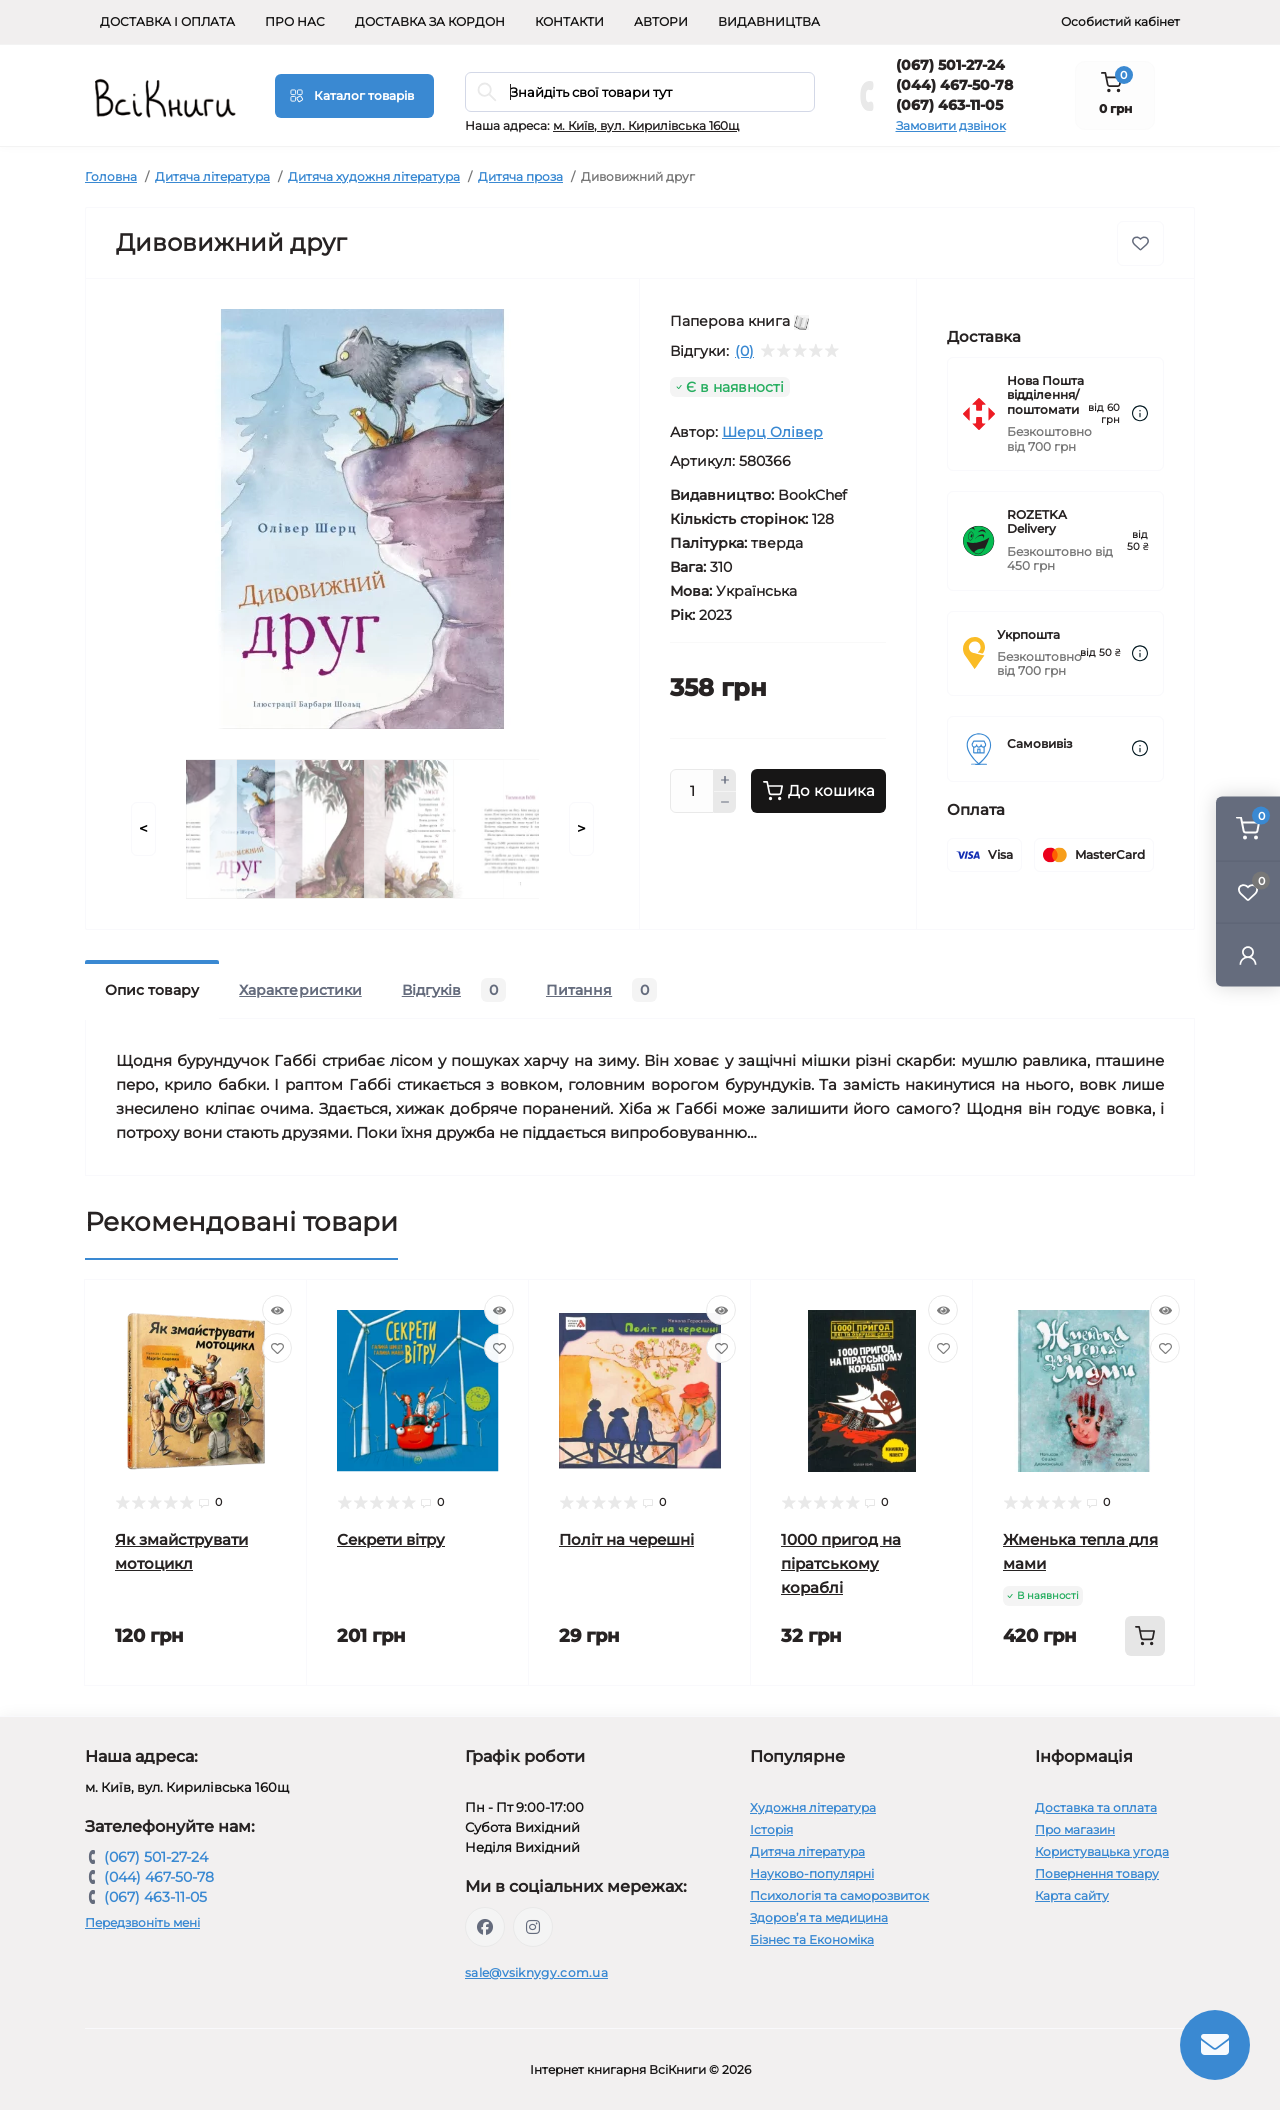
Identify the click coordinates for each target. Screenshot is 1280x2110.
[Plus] (725, 780)
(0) (744, 351)
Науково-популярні (812, 1873)
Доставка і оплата (167, 21)
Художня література (813, 1807)
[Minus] (725, 803)
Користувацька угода (1102, 1851)
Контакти (569, 21)
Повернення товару (1097, 1873)
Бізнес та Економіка (812, 1939)
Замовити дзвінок (951, 125)
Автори (661, 21)
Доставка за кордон (430, 21)
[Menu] (354, 96)
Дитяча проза (520, 176)
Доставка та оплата (1096, 1807)
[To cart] (1145, 1636)
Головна (111, 176)
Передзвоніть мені (142, 1922)
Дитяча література (212, 176)
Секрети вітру (391, 1539)
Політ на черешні (626, 1539)
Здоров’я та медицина (819, 1917)
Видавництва (769, 21)
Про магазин (1075, 1829)
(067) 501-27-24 (950, 65)
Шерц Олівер (772, 432)
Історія (771, 1829)
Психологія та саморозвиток (839, 1895)
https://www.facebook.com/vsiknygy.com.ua (485, 1927)
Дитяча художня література (374, 176)
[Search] (487, 92)
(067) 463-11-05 (949, 105)
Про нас (295, 21)
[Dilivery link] (1140, 413)
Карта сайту (1072, 1895)
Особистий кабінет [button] (1120, 21)
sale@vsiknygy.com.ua (536, 1972)
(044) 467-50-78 (954, 85)
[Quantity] (692, 791)
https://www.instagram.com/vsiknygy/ (533, 1927)
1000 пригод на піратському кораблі (841, 1563)
